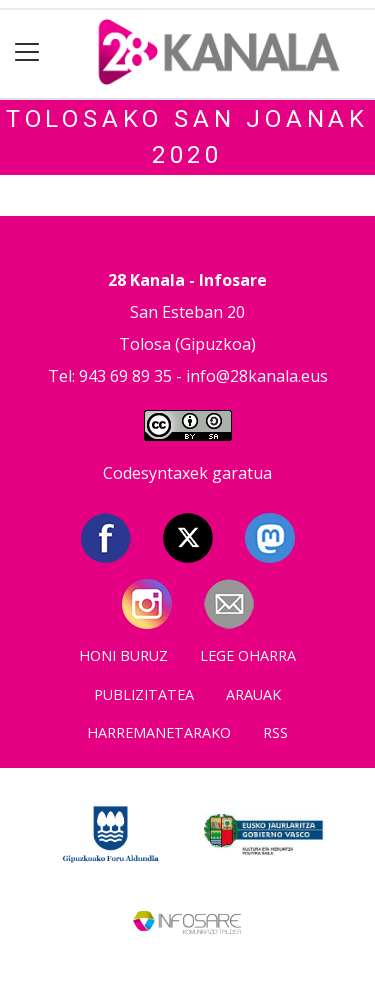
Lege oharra (248, 655)
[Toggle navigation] (27, 52)
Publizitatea (144, 694)
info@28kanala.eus (257, 376)
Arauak (253, 694)
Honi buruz (123, 655)
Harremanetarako (159, 732)
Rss (275, 732)
